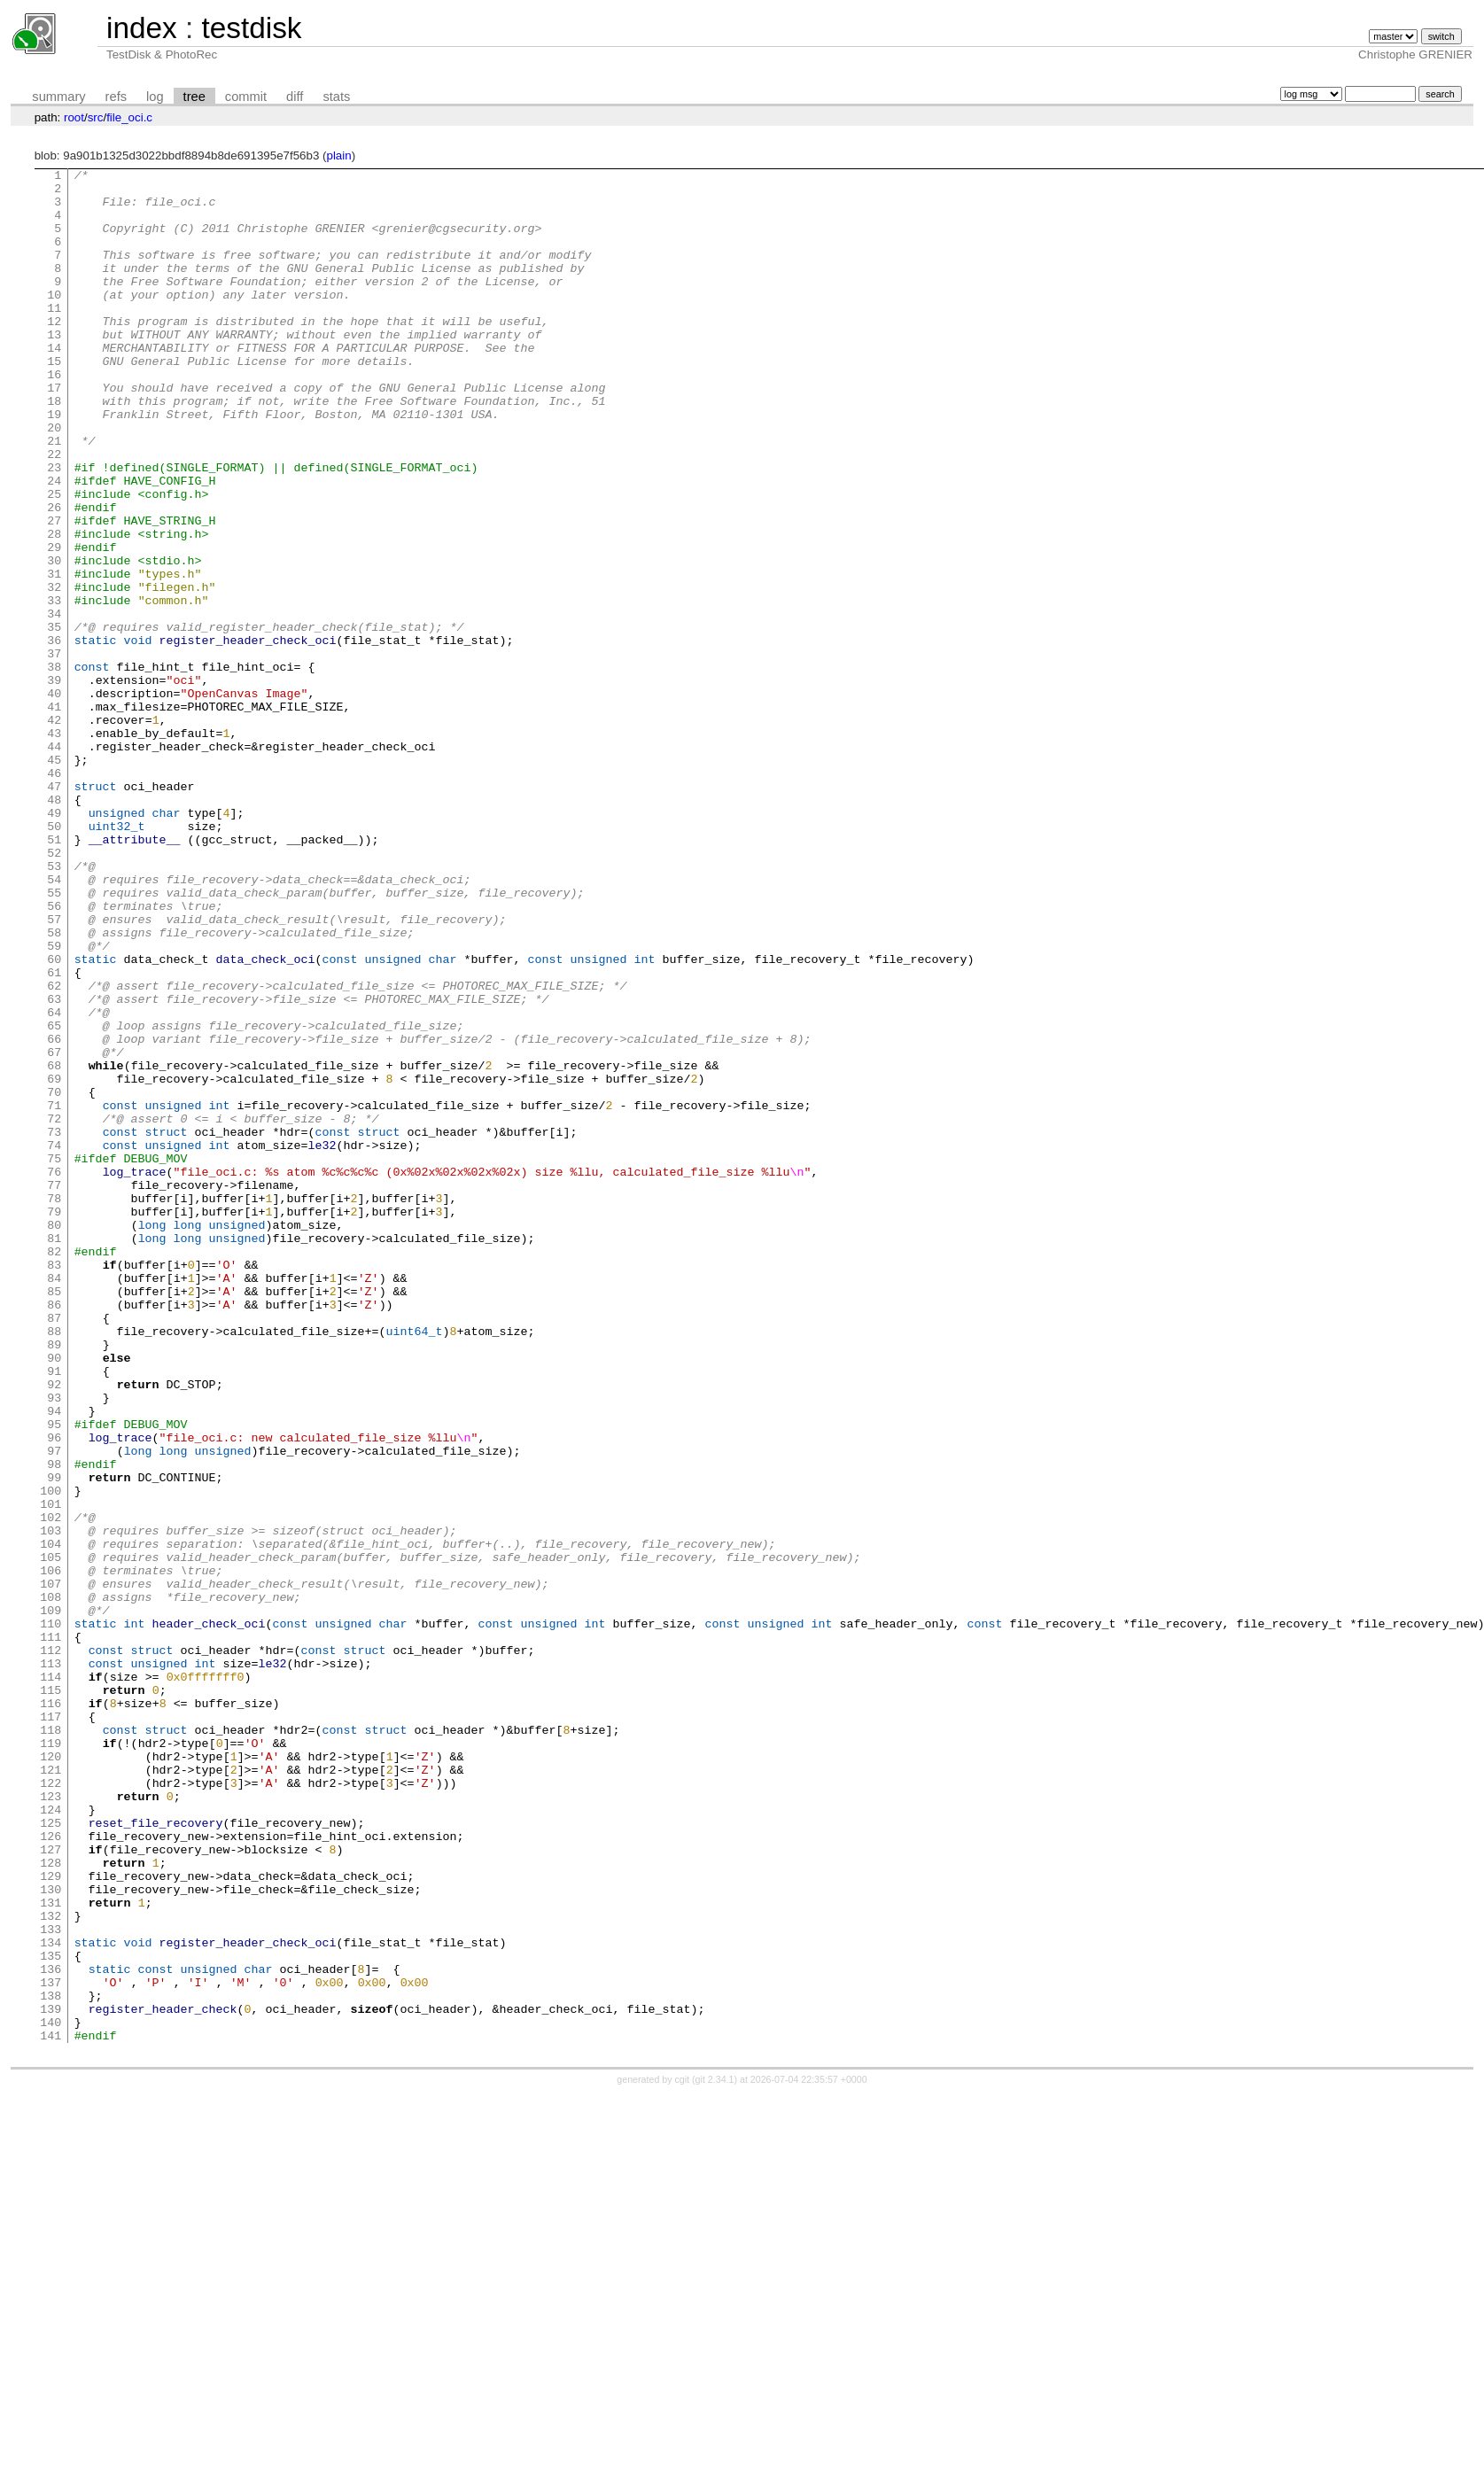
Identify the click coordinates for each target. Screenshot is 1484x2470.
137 (50, 2346)
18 (54, 448)
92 (54, 1628)
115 (50, 1995)
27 (54, 592)
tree (194, 96)
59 (54, 1102)
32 (54, 672)
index (141, 28)
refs (116, 96)
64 (54, 1182)
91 (54, 1612)
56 (54, 1054)
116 (50, 2011)
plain (338, 155)
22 (54, 512)
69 (54, 1262)
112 (50, 1947)
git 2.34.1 (714, 2454)
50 (54, 959)
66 (54, 1214)
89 (54, 1580)
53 (54, 1006)
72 (54, 1309)
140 (50, 2394)
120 (50, 2075)
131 (50, 2250)
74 (54, 1341)
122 (50, 2107)
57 (54, 1070)
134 (50, 2298)
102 (50, 1788)
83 (54, 1485)
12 (54, 353)
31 (54, 656)
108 (50, 1883)
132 (50, 2266)
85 (54, 1517)
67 (54, 1230)
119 (50, 2059)
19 (54, 464)
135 (50, 2314)
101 (50, 1772)
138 (50, 2362)
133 (50, 2282)
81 (54, 1453)
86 (54, 1533)
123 (50, 2123)
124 (50, 2139)
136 (50, 2330)
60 (54, 1118)
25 (54, 560)
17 (54, 432)
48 (54, 927)
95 (54, 1676)
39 (54, 783)
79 (54, 1421)
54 (54, 1022)
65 (54, 1198)
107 (50, 1868)
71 (54, 1293)
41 (54, 815)
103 (50, 1804)
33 (54, 687)
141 (50, 2410)
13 (54, 369)
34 (54, 703)
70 (54, 1277)
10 (54, 321)
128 (50, 2202)
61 (54, 1134)
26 (54, 576)
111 (50, 1931)
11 (54, 337)
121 (50, 2091)
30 (54, 640)
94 (54, 1660)
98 (54, 1724)
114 (50, 1979)
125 (50, 2155)
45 (54, 879)
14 (54, 384)
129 (50, 2218)
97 (54, 1708)
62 (54, 1150)
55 (54, 1038)
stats (336, 96)
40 (54, 799)
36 (54, 735)
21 (54, 496)
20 (54, 480)
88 (54, 1565)
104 (50, 1820)
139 (50, 2378)
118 (50, 2043)
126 (50, 2171)
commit (246, 96)
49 (54, 943)
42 (54, 831)
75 (54, 1357)
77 (54, 1389)
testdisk (251, 28)
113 (50, 1963)
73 (54, 1325)
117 (50, 2027)
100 (50, 1756)
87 (54, 1549)
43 (54, 847)
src (96, 117)
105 (50, 1836)
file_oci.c (129, 117)
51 (54, 975)
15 (54, 400)
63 (54, 1166)
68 (54, 1246)
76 (54, 1373)
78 (54, 1405)
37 (54, 751)
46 (54, 895)
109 (50, 1899)
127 (50, 2186)
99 (54, 1740)
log (155, 96)
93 (54, 1644)
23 (54, 528)
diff (294, 96)
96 (54, 1692)
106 (50, 1852)
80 (54, 1437)
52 (54, 990)
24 (54, 544)
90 (54, 1596)
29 (54, 624)
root (74, 117)
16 (54, 416)
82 (54, 1469)
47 (54, 911)
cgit (684, 2454)
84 (54, 1501)
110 (50, 1915)
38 (54, 767)
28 (54, 608)
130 (50, 2234)
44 (54, 863)
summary (58, 96)
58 (54, 1086)
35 (54, 719)
